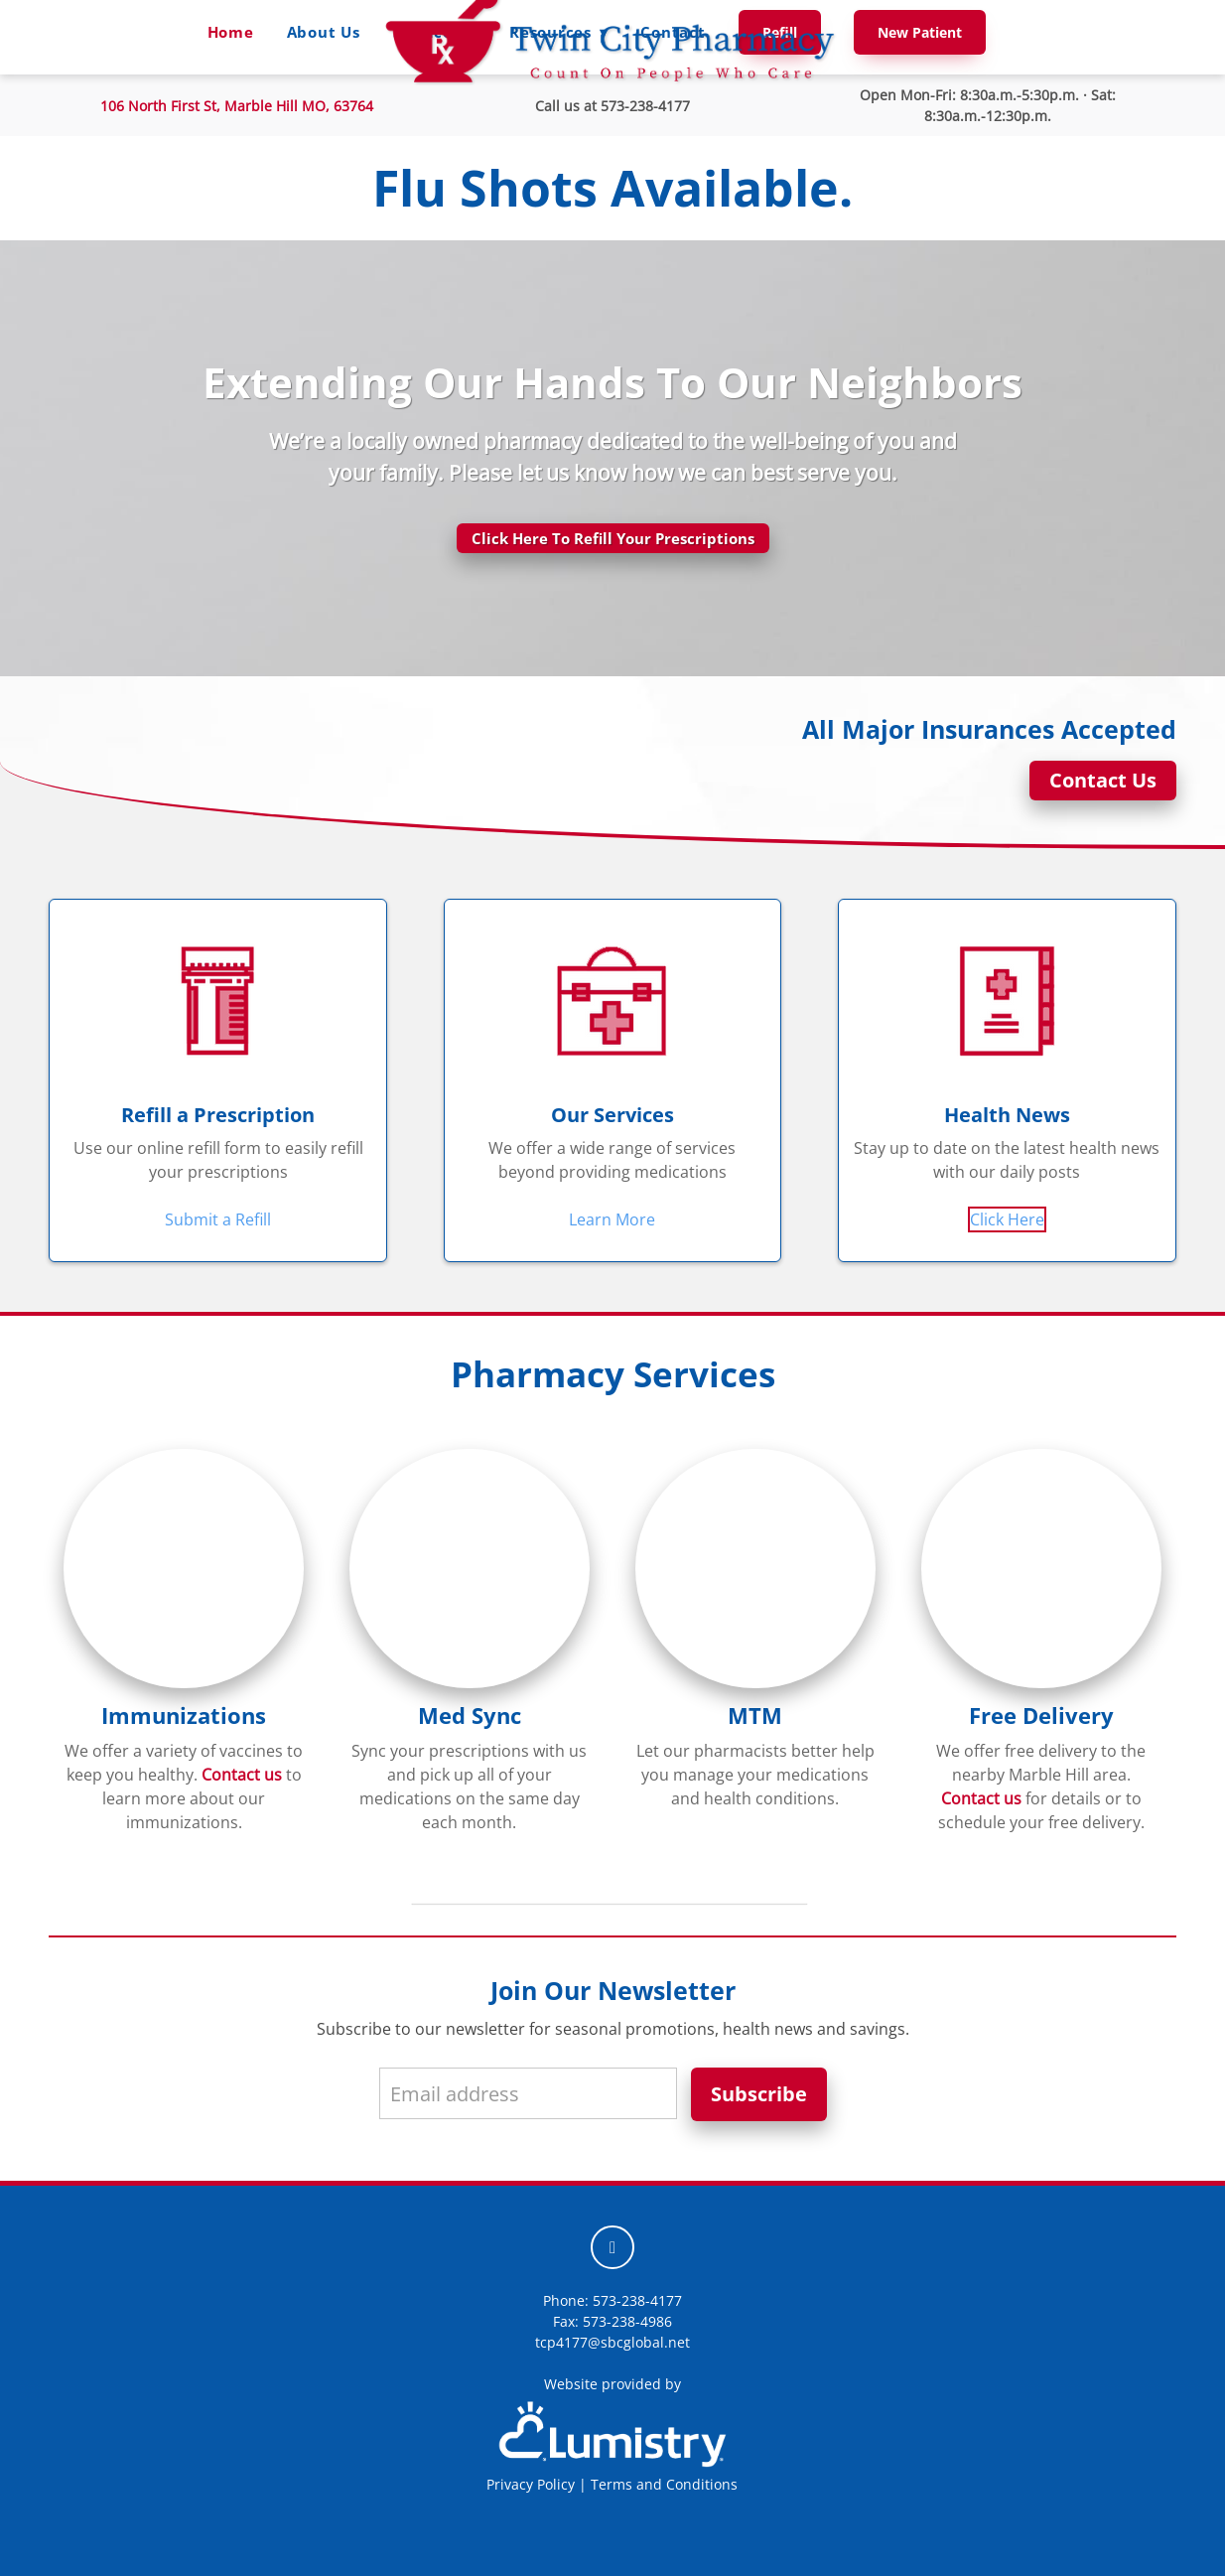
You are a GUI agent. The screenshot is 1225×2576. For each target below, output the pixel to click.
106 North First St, (236, 105)
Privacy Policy (530, 2484)
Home (230, 32)
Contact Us (1103, 780)
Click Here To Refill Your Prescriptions (613, 538)
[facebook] (612, 2247)
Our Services (612, 1114)
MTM (755, 1715)
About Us (323, 32)
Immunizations (183, 1715)
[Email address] (528, 2093)
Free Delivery (1041, 1715)
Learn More (612, 1219)
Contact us (242, 1775)
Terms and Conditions (664, 2484)
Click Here (1007, 1219)
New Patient (920, 32)
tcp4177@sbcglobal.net (612, 2342)
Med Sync (469, 1715)
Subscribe (759, 2093)
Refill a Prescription (218, 1114)
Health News (1007, 1114)
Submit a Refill (218, 1219)
